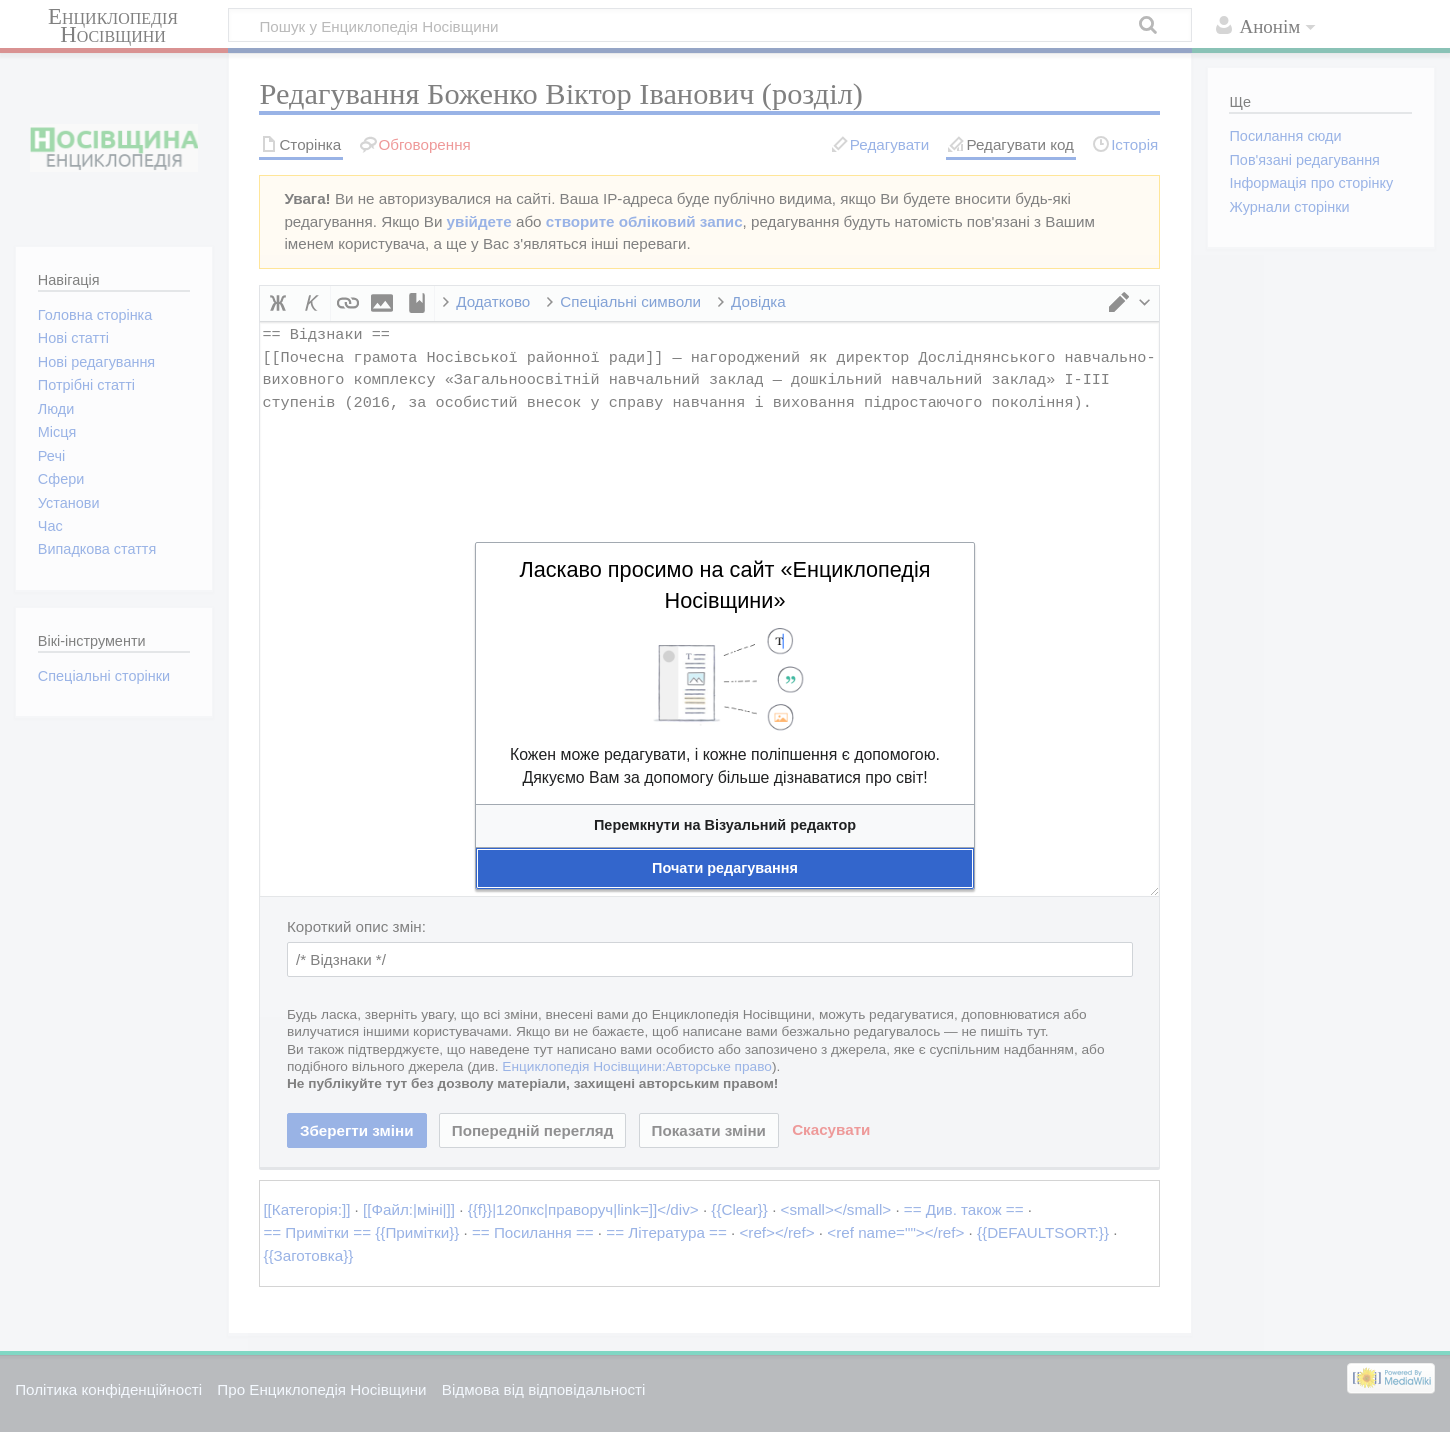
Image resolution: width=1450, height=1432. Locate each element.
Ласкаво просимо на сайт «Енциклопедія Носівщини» (724, 585)
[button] (725, 825)
